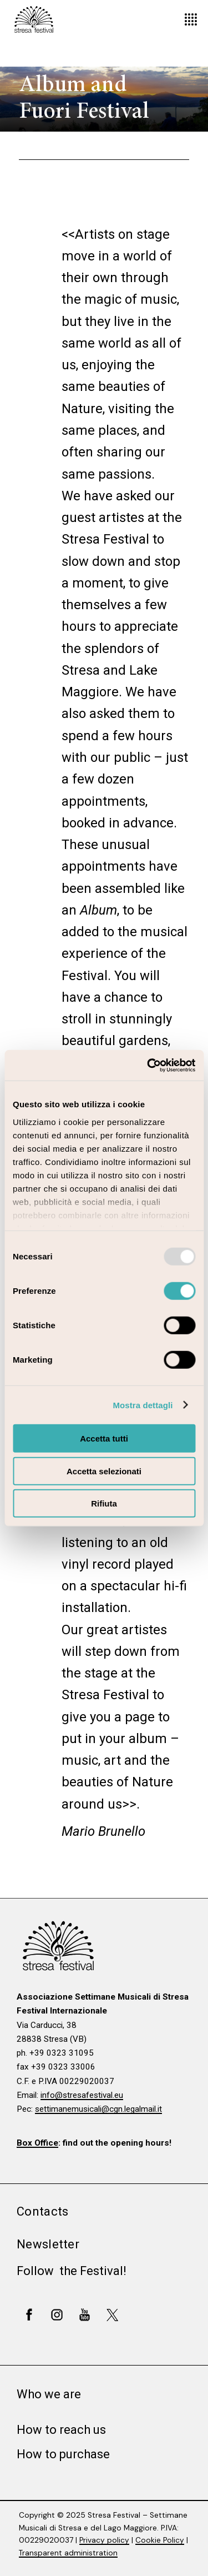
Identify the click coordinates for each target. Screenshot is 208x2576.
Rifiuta (104, 1503)
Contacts (42, 2211)
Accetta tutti (104, 1438)
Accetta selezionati (104, 1470)
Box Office (37, 2143)
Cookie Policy (159, 2540)
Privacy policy (104, 2540)
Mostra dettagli (143, 1404)
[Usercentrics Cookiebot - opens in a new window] (148, 1065)
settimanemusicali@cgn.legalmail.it (98, 2109)
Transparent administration (68, 2553)
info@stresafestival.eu (81, 2095)
